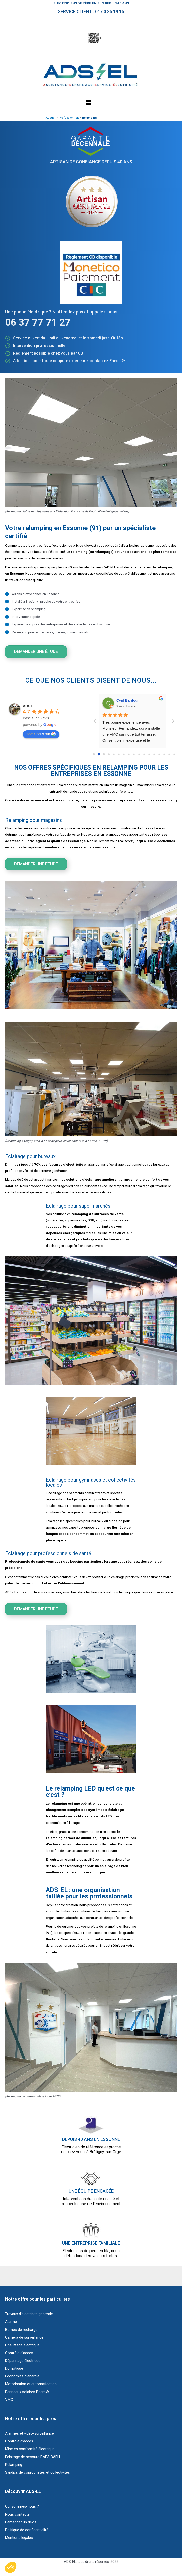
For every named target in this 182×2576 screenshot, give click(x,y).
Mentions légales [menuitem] (19, 2538)
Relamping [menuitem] (13, 2465)
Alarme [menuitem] (11, 2322)
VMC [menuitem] (9, 2400)
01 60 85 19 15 (109, 11)
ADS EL (29, 706)
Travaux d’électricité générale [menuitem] (29, 2314)
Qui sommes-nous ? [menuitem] (22, 2507)
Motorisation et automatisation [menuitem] (31, 2384)
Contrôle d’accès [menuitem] (19, 2353)
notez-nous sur (41, 734)
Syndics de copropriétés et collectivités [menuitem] (37, 2473)
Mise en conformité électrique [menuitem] (30, 2449)
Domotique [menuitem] (14, 2369)
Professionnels (69, 117)
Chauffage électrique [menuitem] (22, 2345)
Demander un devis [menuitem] (20, 2522)
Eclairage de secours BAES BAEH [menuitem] (32, 2457)
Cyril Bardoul (129, 700)
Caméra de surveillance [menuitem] (24, 2338)
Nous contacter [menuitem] (18, 2514)
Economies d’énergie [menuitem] (22, 2376)
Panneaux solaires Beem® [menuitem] (27, 2392)
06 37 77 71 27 (37, 322)
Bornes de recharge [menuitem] (21, 2330)
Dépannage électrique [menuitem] (22, 2361)
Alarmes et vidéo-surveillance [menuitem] (29, 2434)
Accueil (51, 117)
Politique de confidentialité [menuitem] (26, 2530)
